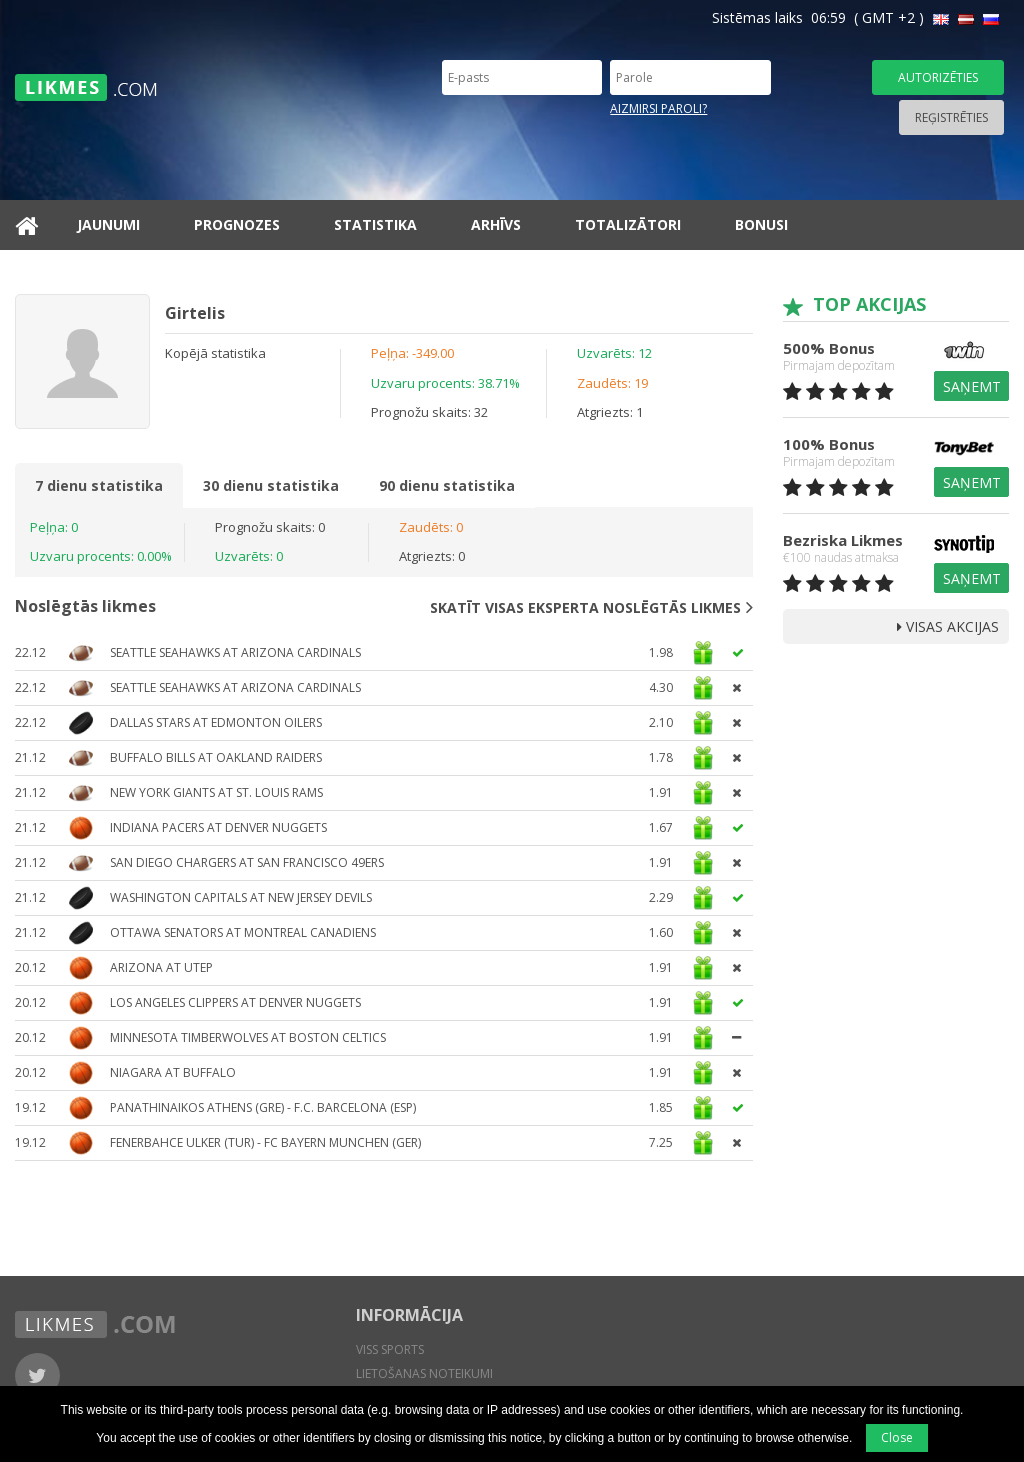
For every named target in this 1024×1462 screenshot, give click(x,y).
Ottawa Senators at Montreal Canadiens (243, 932)
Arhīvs (496, 224)
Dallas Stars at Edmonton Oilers (216, 722)
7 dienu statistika (99, 485)
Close (897, 1437)
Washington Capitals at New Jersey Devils (241, 897)
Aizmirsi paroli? (658, 108)
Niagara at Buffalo (173, 1072)
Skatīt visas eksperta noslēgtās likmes (591, 607)
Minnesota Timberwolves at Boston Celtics (248, 1037)
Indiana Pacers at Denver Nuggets (218, 827)
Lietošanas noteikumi (424, 1373)
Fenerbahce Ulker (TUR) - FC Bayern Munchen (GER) (265, 1142)
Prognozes (237, 224)
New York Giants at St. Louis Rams (216, 792)
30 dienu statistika (271, 485)
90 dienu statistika (447, 485)
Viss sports (390, 1349)
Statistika (375, 224)
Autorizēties (938, 77)
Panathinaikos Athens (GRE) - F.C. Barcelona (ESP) (263, 1107)
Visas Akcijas (948, 626)
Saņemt (972, 386)
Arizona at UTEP (161, 967)
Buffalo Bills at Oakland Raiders (216, 757)
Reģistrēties (951, 117)
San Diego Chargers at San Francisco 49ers (247, 862)
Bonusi (761, 224)
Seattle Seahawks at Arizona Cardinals (235, 652)
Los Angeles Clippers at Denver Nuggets (235, 1002)
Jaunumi (108, 224)
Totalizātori (628, 224)
